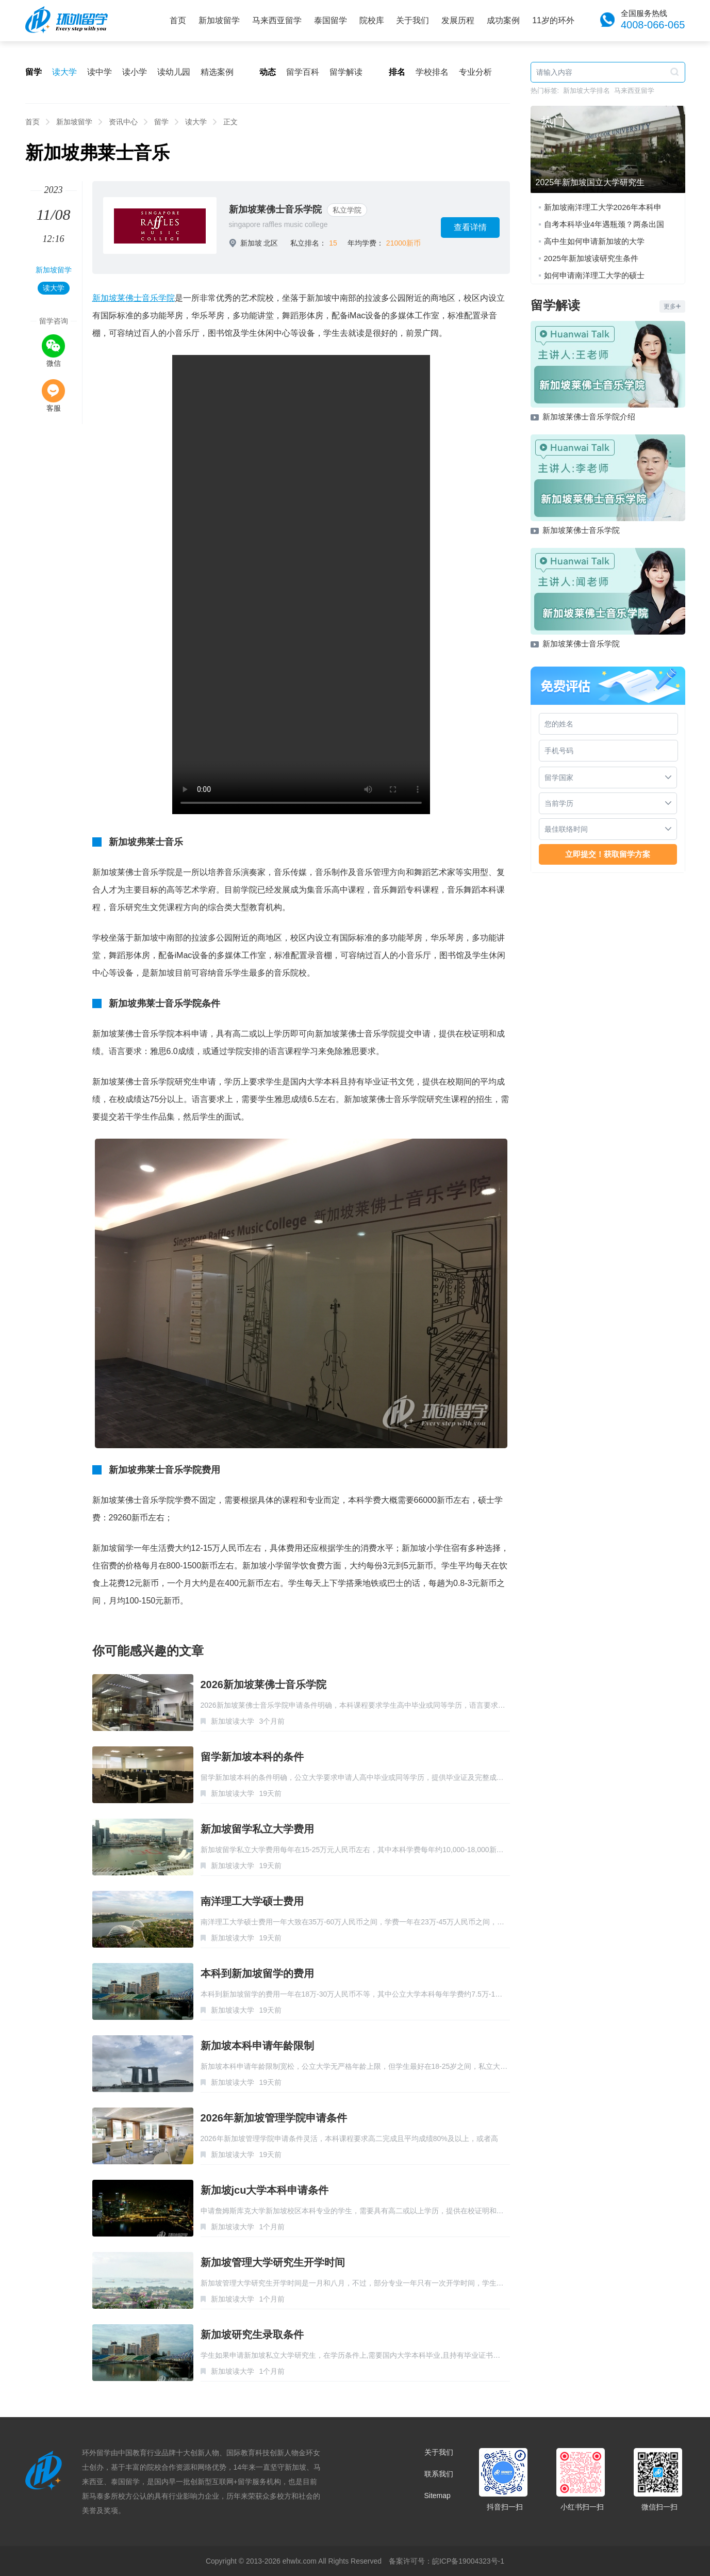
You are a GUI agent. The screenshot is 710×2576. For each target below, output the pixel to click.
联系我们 (438, 2474)
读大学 (64, 72)
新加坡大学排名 (586, 90)
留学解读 (345, 72)
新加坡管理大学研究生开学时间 (273, 2262)
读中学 (99, 72)
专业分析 (475, 72)
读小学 (134, 72)
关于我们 (412, 20)
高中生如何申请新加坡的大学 (594, 241)
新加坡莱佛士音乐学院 (275, 209)
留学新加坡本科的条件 (252, 1756)
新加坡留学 (219, 20)
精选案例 (217, 72)
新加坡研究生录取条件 (252, 2334)
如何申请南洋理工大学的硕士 (594, 275)
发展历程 (457, 20)
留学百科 (302, 72)
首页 (178, 20)
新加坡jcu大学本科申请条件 (265, 2190)
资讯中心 (123, 122)
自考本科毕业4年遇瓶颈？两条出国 (604, 224)
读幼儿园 (173, 72)
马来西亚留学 (277, 20)
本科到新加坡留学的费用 (257, 1973)
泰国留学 (330, 20)
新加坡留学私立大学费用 (257, 1829)
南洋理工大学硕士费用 (252, 1901)
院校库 (371, 20)
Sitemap (437, 2495)
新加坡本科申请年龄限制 (257, 2045)
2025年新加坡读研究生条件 (591, 258)
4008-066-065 (653, 24)
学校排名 (432, 72)
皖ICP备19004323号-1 (468, 2561)
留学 (161, 122)
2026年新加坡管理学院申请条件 (274, 2118)
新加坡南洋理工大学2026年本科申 (603, 207)
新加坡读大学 (232, 1721)
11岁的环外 (553, 20)
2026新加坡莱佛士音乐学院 (264, 1684)
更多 (672, 306)
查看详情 (470, 227)
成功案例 (503, 20)
